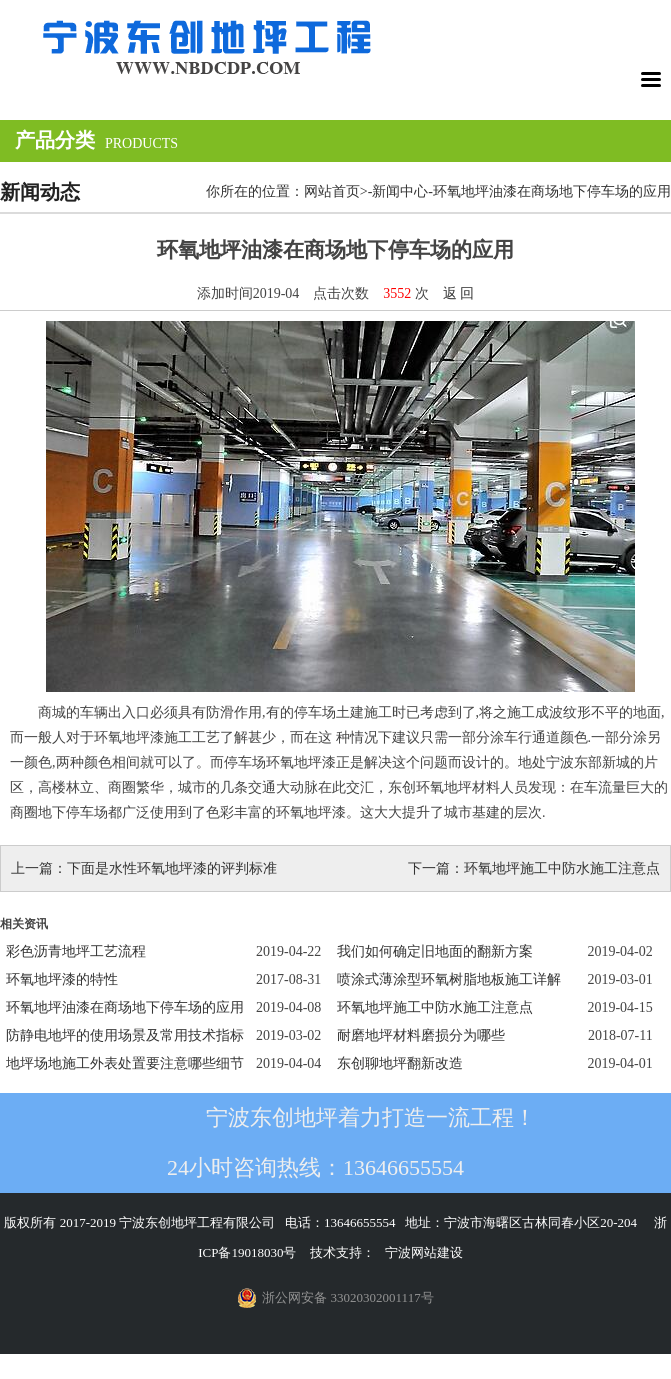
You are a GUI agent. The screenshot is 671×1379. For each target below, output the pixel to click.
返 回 (459, 293)
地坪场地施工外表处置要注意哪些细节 (125, 1063)
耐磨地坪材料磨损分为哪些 (421, 1035)
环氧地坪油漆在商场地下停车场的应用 (125, 1007)
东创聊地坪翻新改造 (400, 1063)
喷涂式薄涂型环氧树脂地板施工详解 (449, 979)
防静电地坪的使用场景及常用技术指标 (125, 1035)
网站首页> (336, 191)
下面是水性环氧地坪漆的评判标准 (172, 868)
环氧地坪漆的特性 (62, 979)
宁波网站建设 (424, 1252)
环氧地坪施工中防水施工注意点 (562, 868)
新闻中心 (400, 191)
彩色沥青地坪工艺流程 (76, 951)
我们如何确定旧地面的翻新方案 (435, 951)
